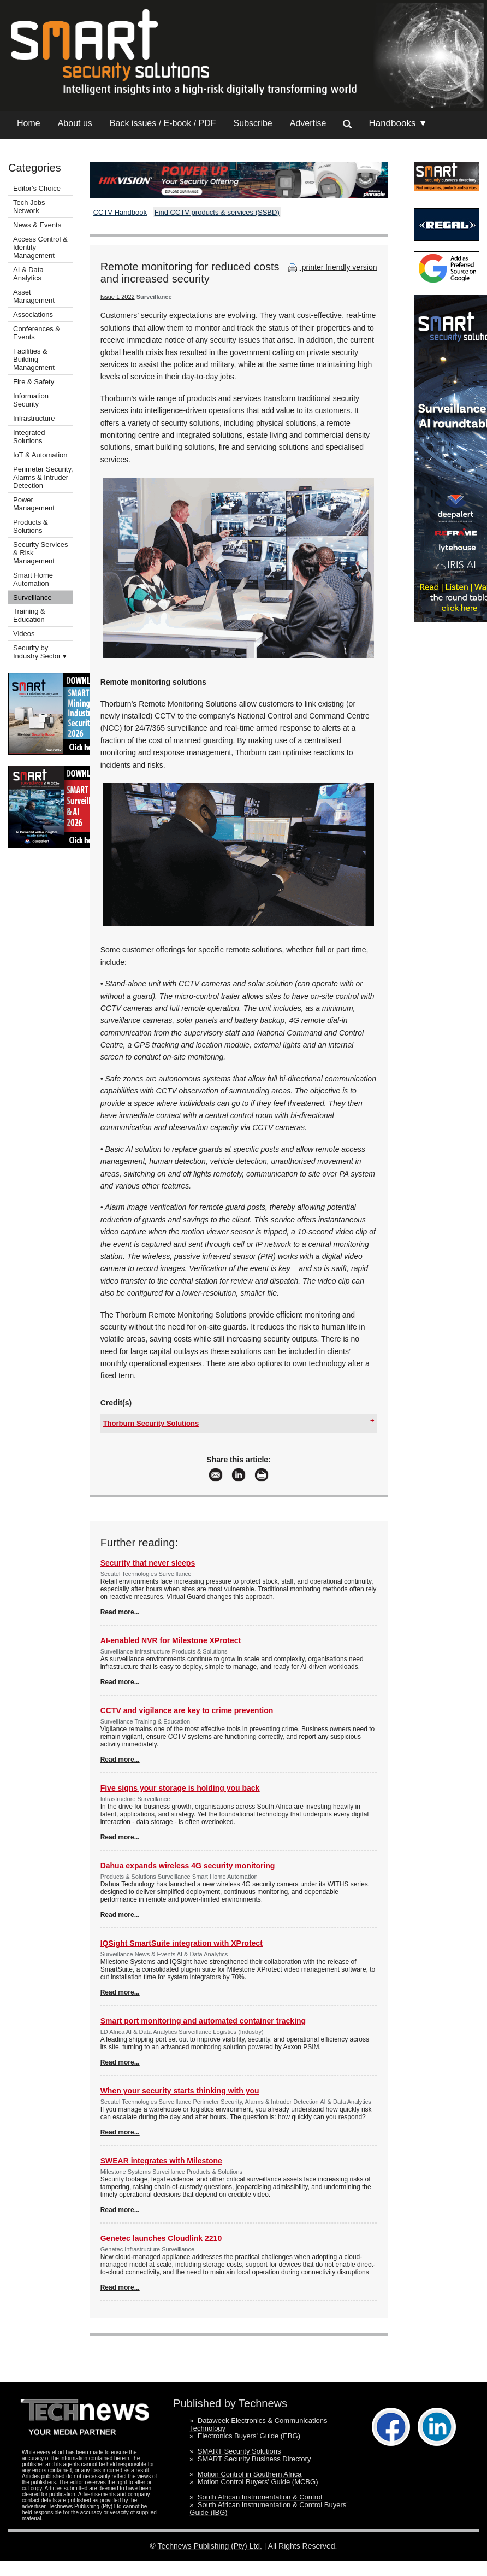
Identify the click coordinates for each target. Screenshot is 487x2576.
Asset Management (34, 296)
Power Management (34, 504)
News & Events (37, 225)
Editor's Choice (37, 188)
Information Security (31, 400)
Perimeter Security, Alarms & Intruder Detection (43, 477)
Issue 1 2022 (117, 296)
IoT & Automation (40, 455)
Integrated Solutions (29, 436)
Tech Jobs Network (29, 206)
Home (28, 123)
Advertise (308, 123)
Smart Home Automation (33, 579)
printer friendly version (331, 267)
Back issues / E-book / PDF (163, 123)
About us (75, 123)
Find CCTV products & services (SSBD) (217, 212)
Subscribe (253, 123)
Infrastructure (34, 418)
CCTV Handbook (120, 212)
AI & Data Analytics (28, 274)
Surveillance (32, 597)
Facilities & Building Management (34, 359)
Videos (24, 634)
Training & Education (29, 615)
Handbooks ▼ (398, 123)
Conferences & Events (36, 333)
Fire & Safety (33, 382)
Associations (33, 314)
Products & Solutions (30, 526)
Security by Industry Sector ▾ (40, 652)
